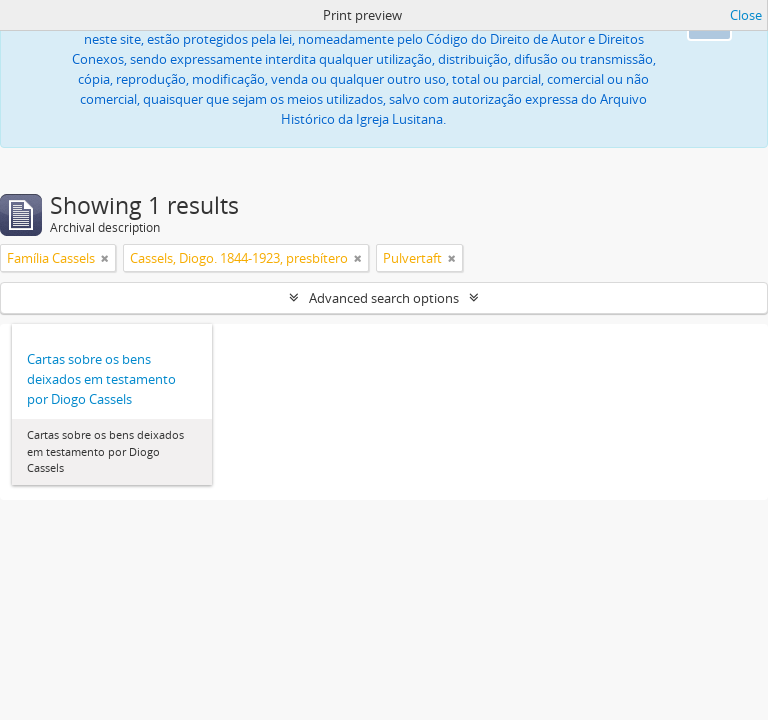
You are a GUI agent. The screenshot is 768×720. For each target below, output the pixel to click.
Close (746, 15)
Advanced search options (384, 298)
